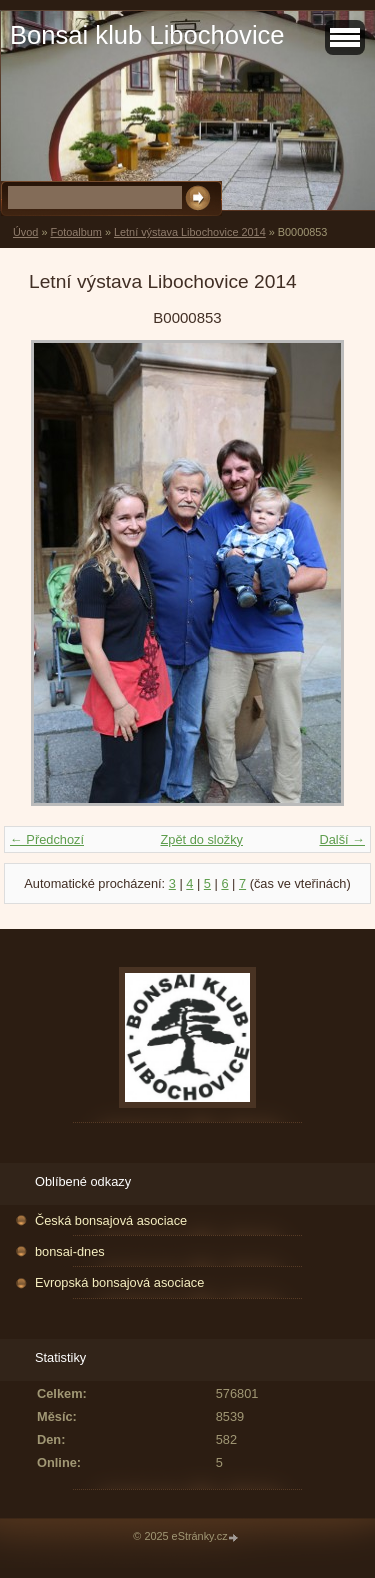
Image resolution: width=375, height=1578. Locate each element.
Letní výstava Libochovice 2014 (190, 232)
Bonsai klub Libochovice (147, 35)
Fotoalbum (75, 232)
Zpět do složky (201, 839)
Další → (342, 839)
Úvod (25, 232)
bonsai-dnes (70, 1251)
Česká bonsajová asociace (111, 1220)
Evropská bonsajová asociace (119, 1282)
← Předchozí (47, 839)
